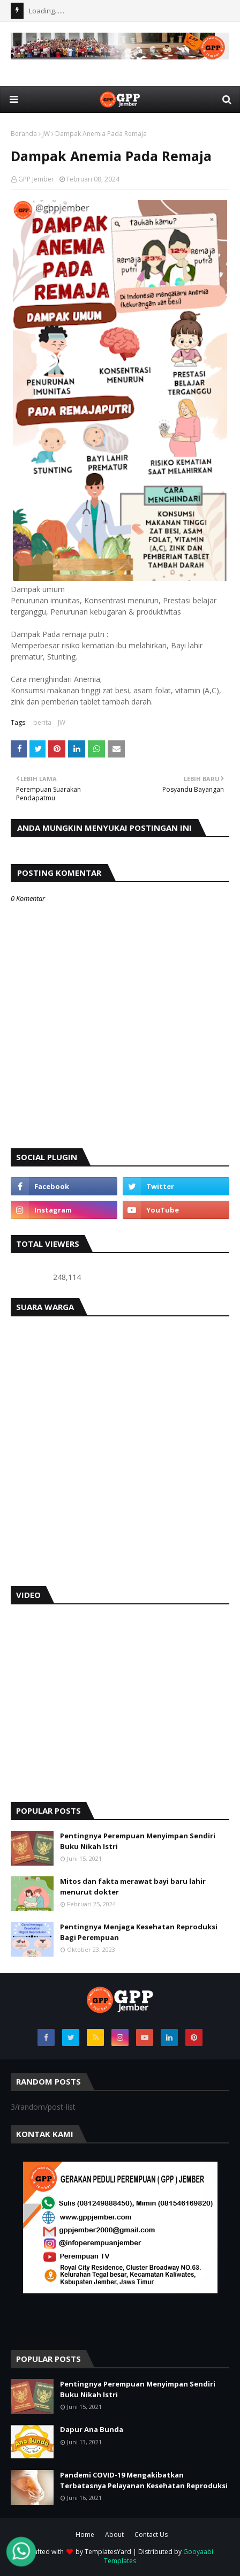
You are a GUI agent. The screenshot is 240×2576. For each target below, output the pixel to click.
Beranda (24, 133)
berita (42, 722)
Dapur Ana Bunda (91, 2429)
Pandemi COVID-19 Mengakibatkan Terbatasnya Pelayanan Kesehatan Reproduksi (144, 2480)
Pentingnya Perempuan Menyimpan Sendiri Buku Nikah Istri (137, 1841)
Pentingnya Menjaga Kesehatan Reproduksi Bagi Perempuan (139, 1932)
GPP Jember (36, 179)
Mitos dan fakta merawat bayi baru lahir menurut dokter (133, 1886)
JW (46, 133)
